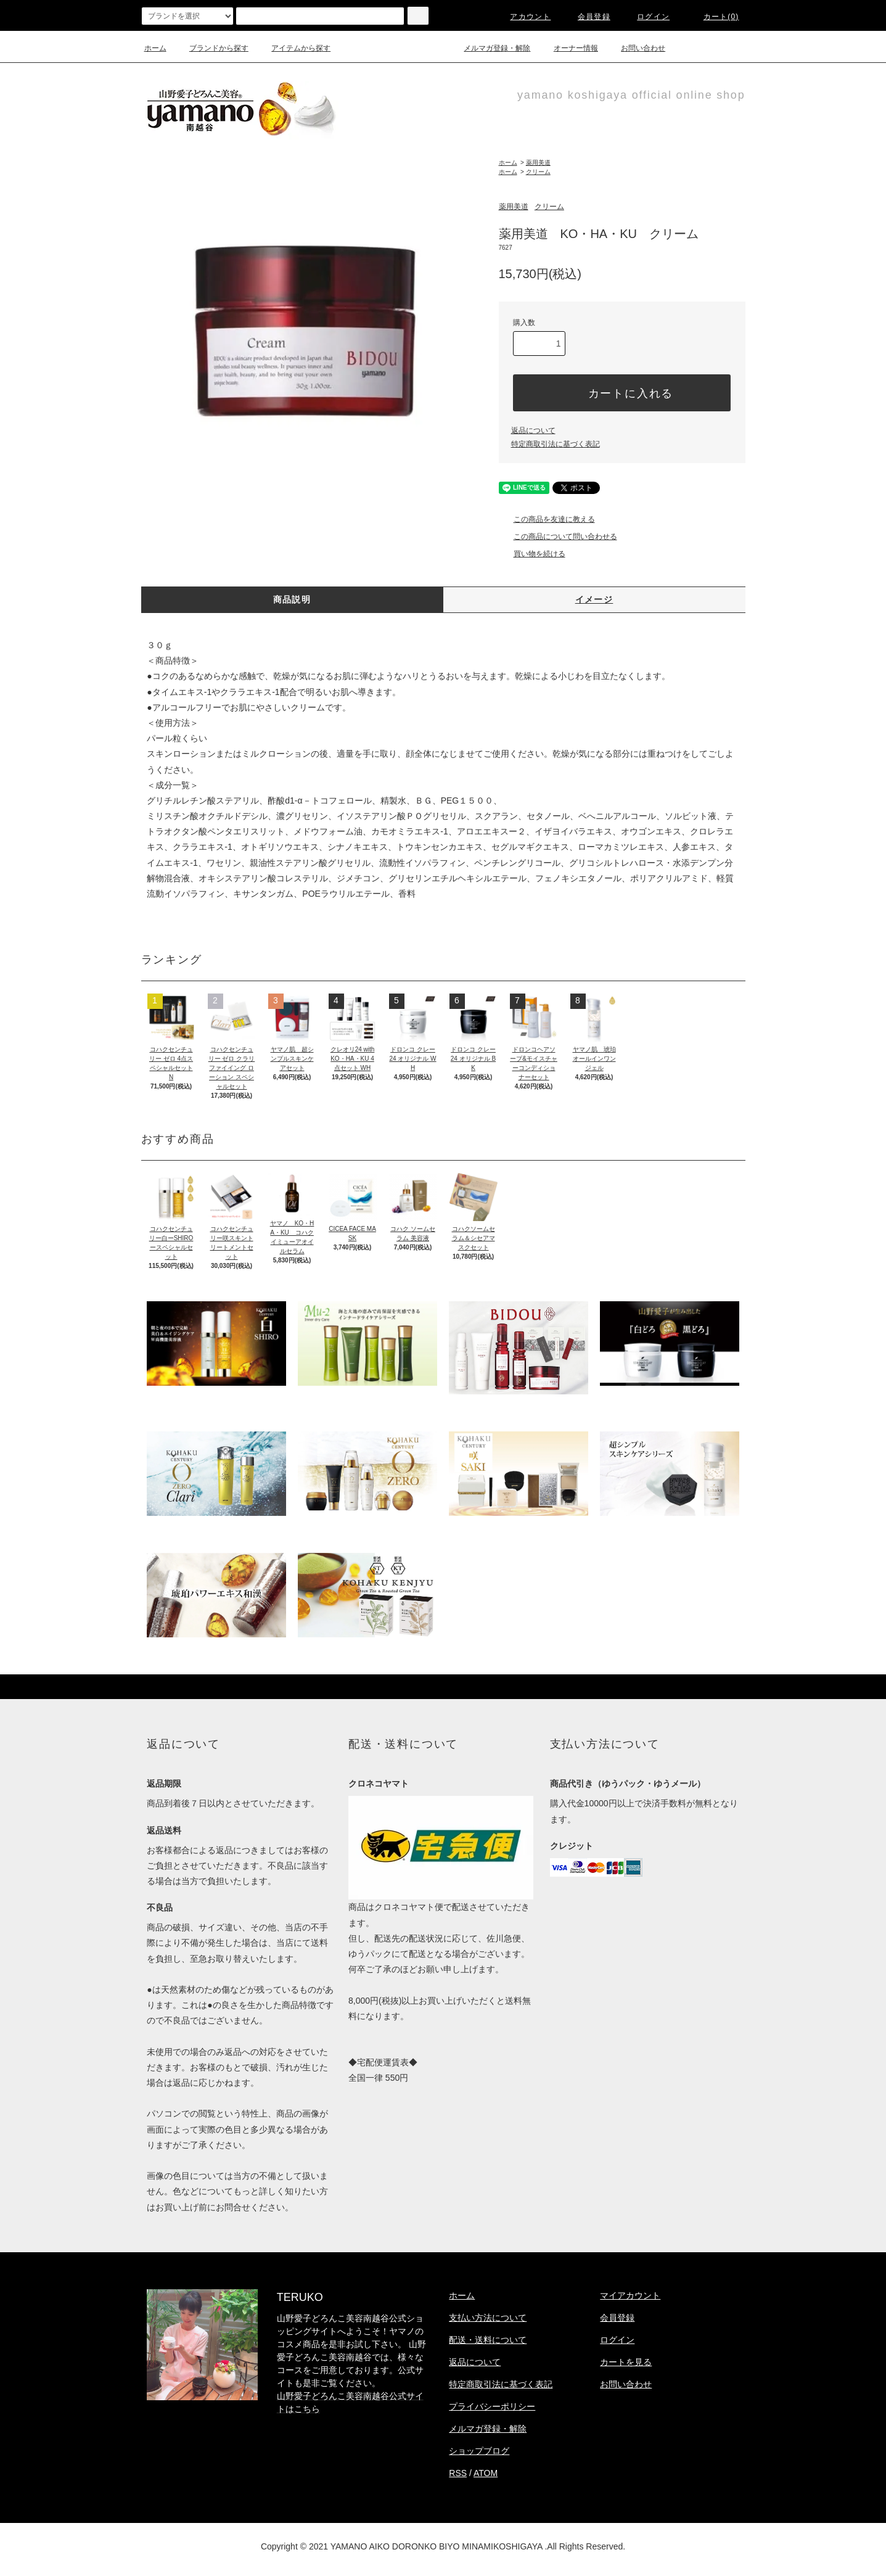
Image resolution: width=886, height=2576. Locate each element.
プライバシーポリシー (492, 2406)
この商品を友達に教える (547, 519)
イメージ (594, 599)
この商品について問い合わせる (558, 536)
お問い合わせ (635, 48)
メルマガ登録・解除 (489, 48)
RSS (458, 2473)
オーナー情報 (568, 48)
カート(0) (714, 16)
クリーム (538, 171)
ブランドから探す (211, 48)
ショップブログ (479, 2451)
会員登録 (586, 16)
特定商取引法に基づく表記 (555, 444)
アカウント (523, 16)
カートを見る (626, 2362)
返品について (533, 430)
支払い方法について (488, 2318)
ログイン (646, 16)
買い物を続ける (532, 553)
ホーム (155, 48)
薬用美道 (538, 162)
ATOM (486, 2473)
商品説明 (292, 599)
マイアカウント (630, 2295)
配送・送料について (488, 2340)
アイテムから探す (293, 48)
